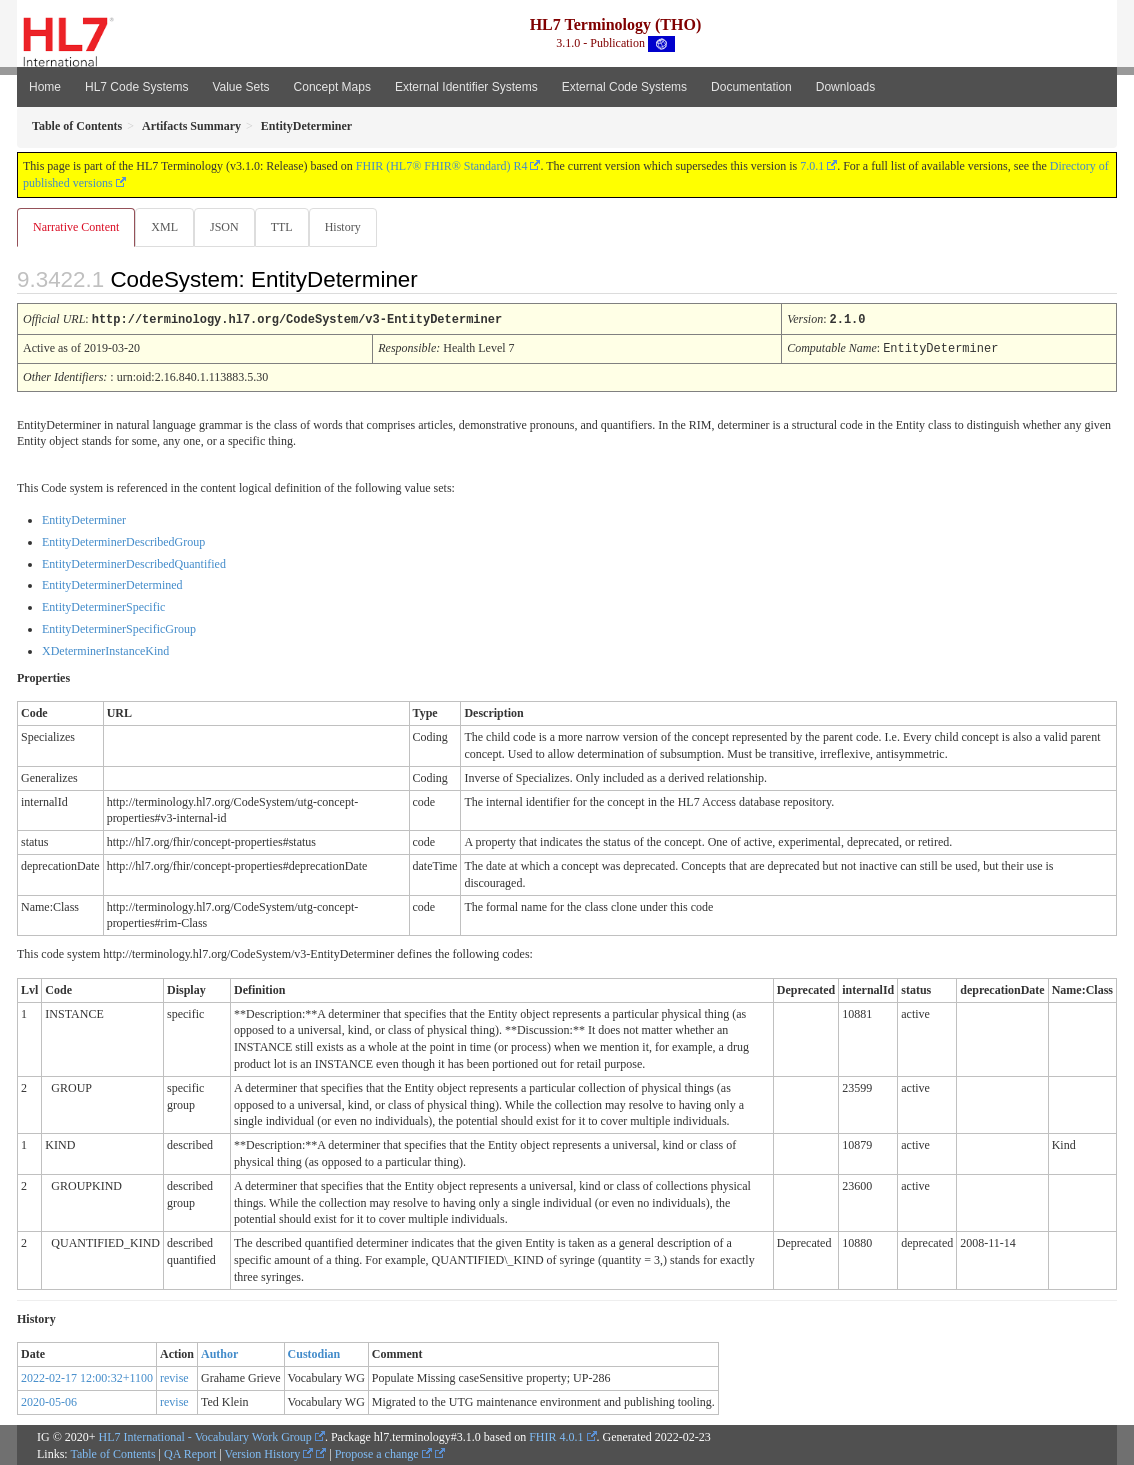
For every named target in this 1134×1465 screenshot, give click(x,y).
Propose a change (383, 1453)
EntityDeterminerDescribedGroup (123, 541)
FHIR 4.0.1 (556, 1436)
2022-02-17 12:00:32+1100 (87, 1377)
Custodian (314, 1353)
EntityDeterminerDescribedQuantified (134, 563)
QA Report (190, 1453)
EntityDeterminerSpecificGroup (119, 628)
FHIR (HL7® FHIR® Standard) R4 (442, 166)
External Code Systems (624, 87)
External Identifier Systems (466, 87)
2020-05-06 (49, 1401)
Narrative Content (76, 227)
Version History (269, 1453)
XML (166, 227)
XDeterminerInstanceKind (105, 650)
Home (45, 87)
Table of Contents (112, 1453)
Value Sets (240, 87)
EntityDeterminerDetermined (112, 584)
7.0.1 (812, 166)
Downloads (845, 87)
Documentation (751, 87)
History (351, 227)
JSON (228, 227)
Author (219, 1353)
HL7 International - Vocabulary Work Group (205, 1436)
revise (174, 1377)
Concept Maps (332, 87)
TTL (288, 227)
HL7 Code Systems (136, 87)
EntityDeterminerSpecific (103, 606)
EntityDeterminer (84, 519)
